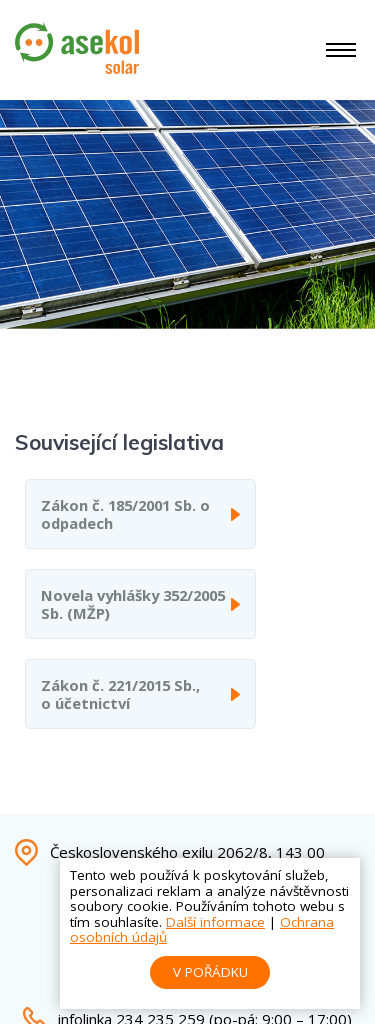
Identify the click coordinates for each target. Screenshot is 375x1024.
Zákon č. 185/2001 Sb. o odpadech (125, 514)
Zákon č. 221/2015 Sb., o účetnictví (120, 694)
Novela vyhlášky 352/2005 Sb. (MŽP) (133, 604)
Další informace (215, 922)
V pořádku (210, 972)
